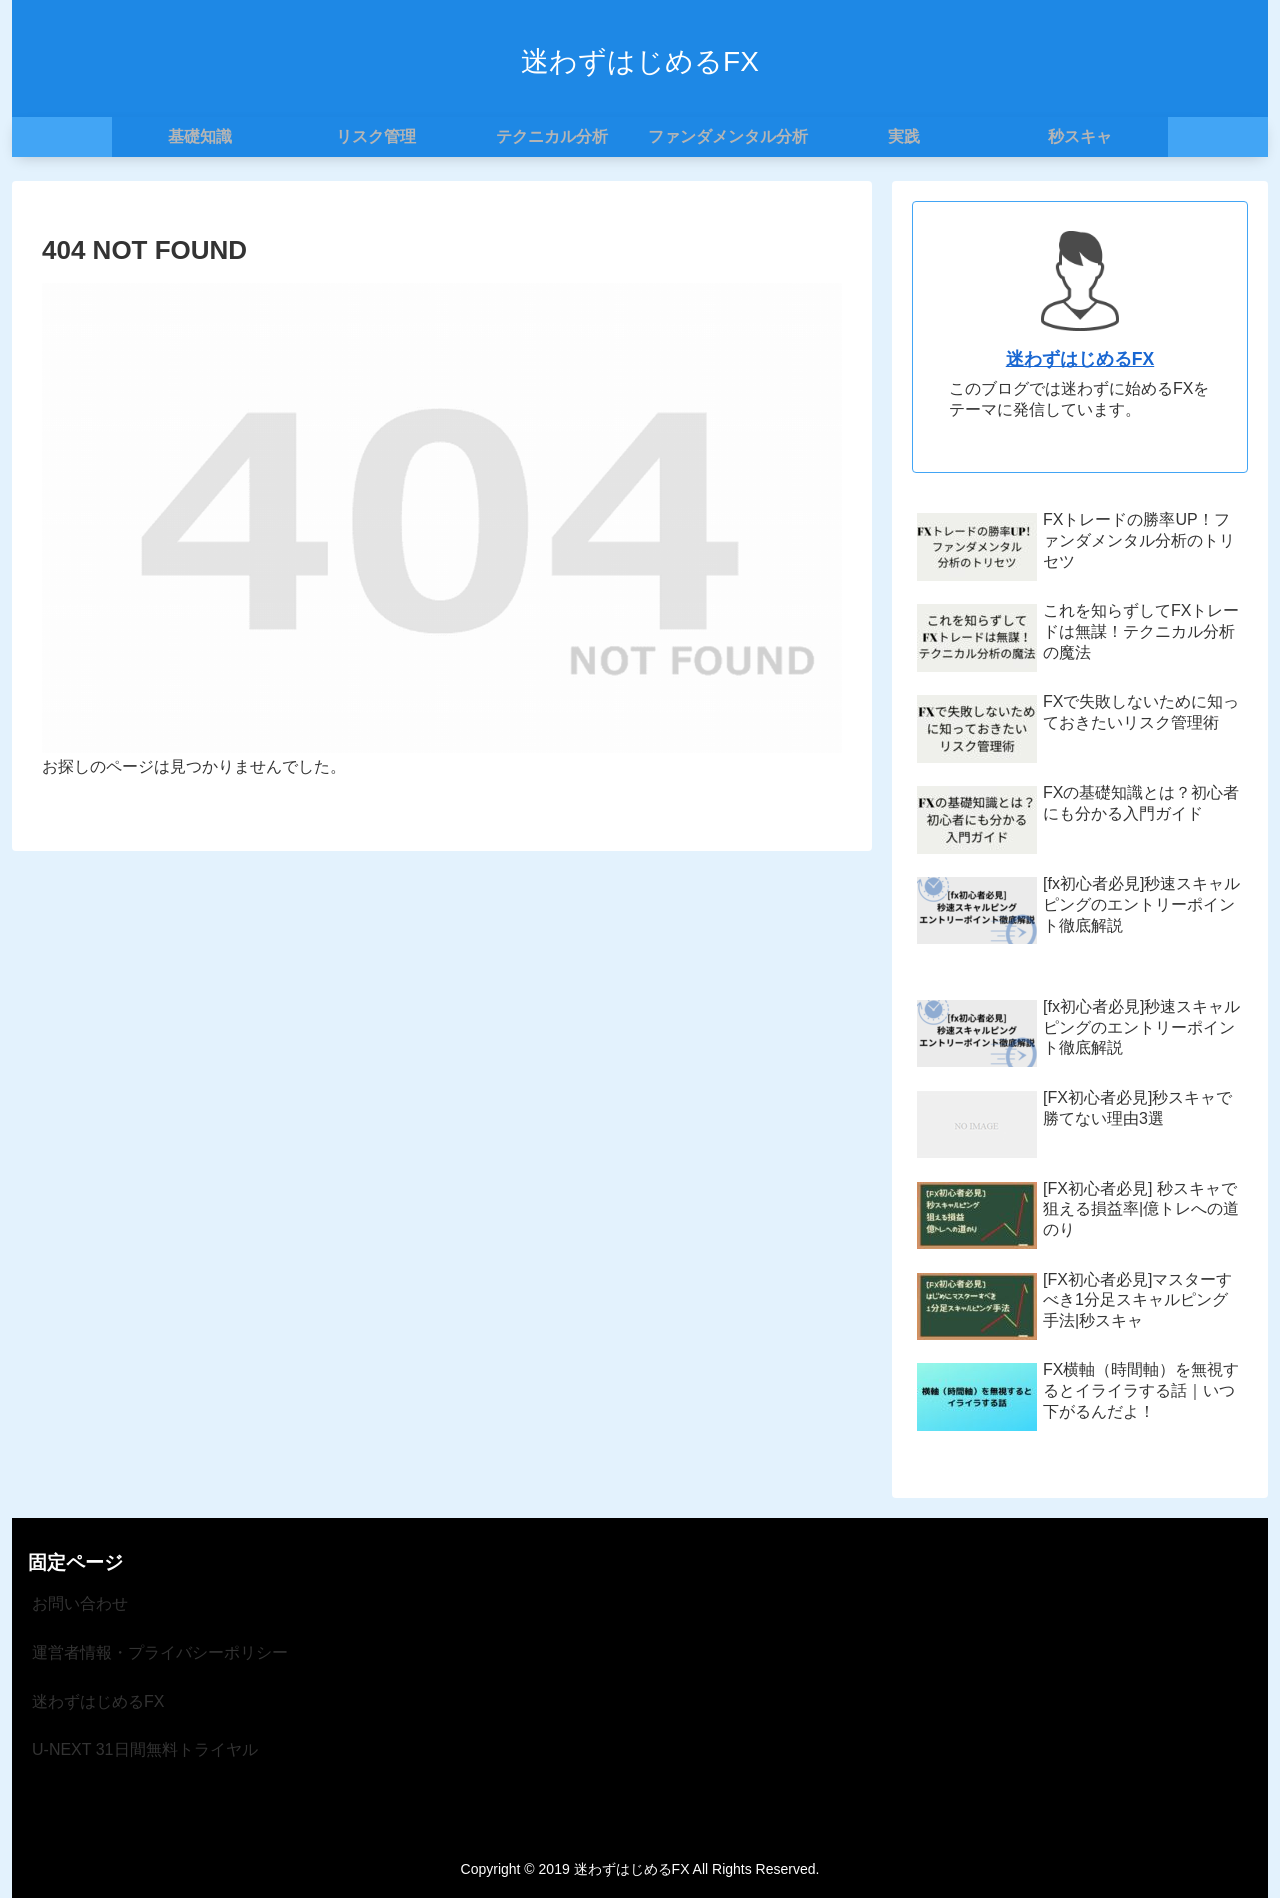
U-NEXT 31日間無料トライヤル (145, 1749)
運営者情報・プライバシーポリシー (160, 1652)
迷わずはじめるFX (1080, 359)
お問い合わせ (80, 1603)
